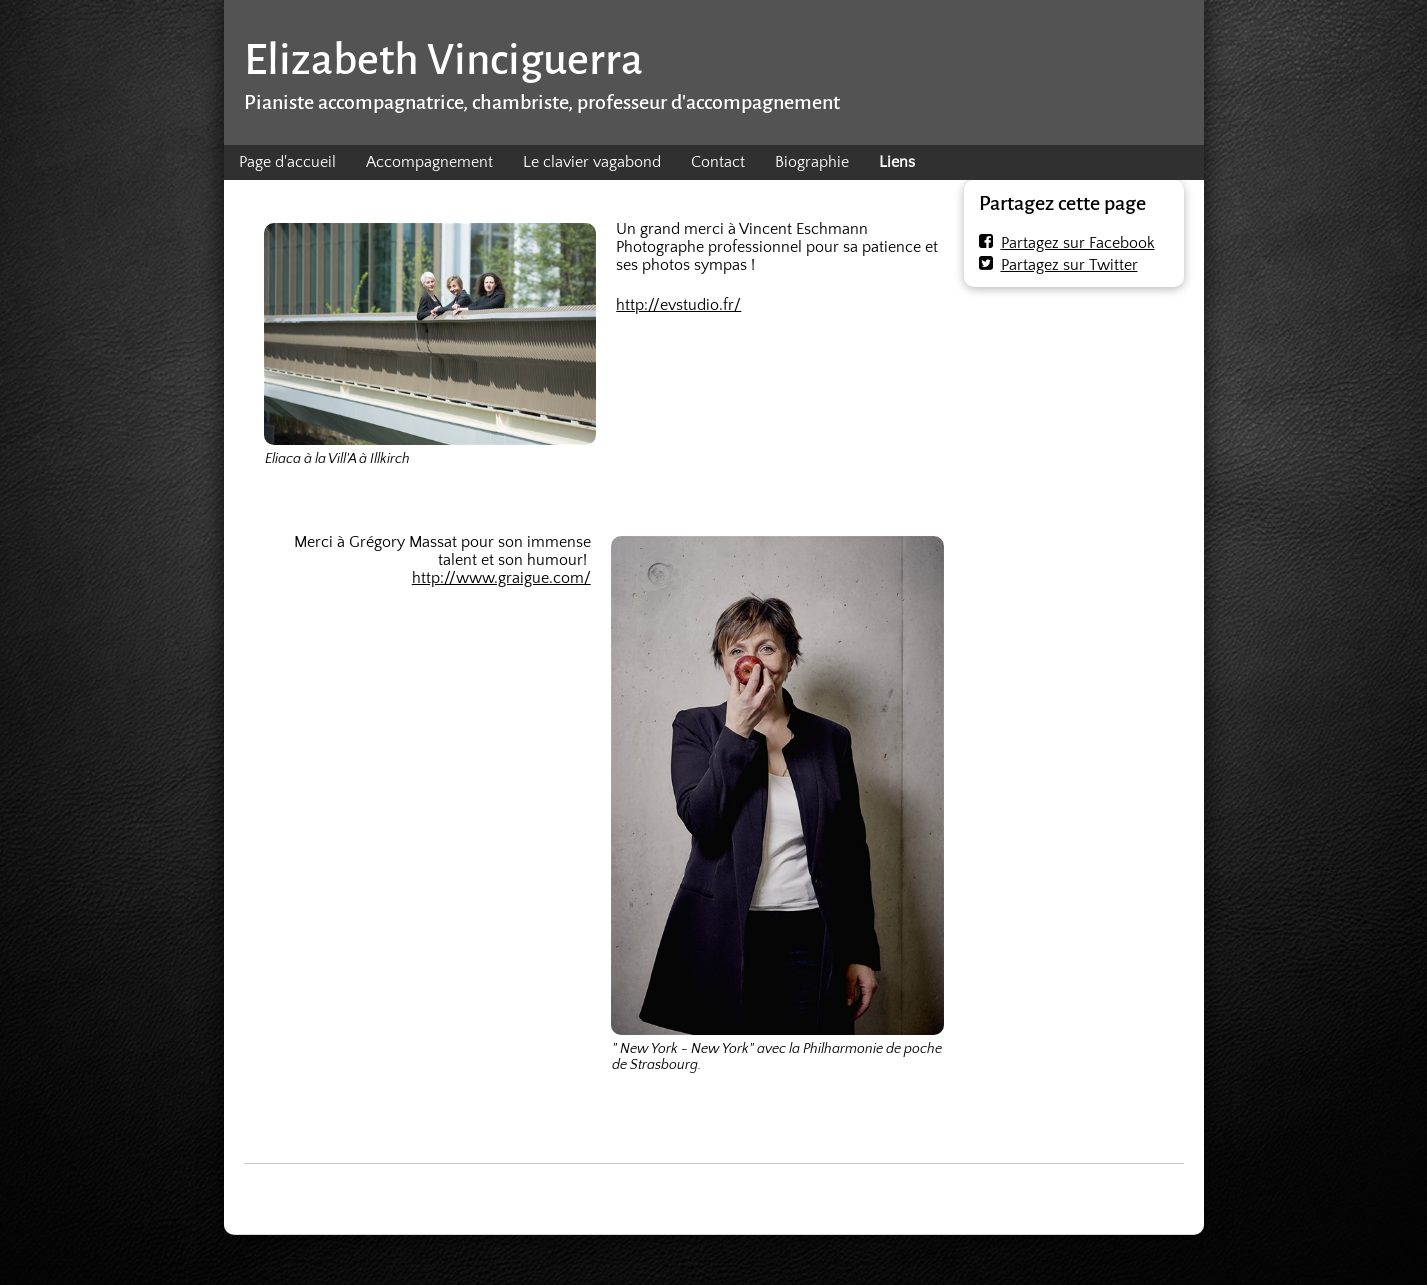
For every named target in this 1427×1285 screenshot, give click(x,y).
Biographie (812, 162)
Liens (897, 162)
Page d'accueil (287, 162)
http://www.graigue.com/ (501, 578)
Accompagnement (429, 162)
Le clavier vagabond (592, 162)
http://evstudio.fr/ (678, 305)
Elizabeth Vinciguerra (443, 59)
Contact (718, 162)
